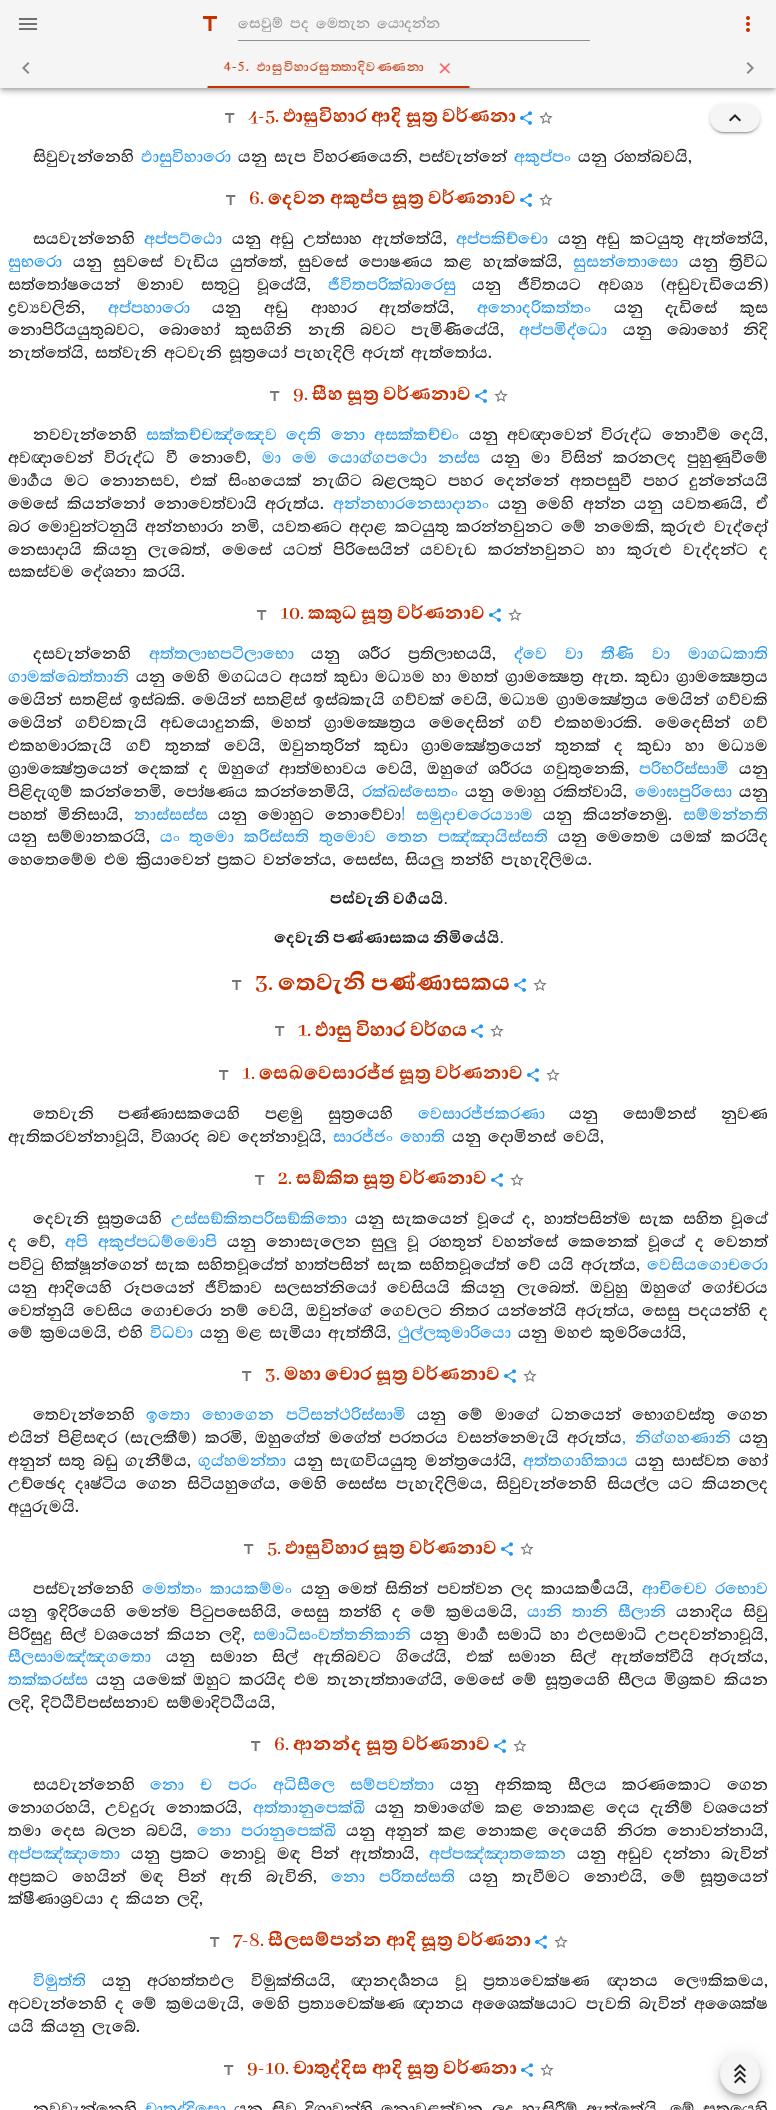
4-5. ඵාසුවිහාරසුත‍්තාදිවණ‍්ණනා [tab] (392, 68)
